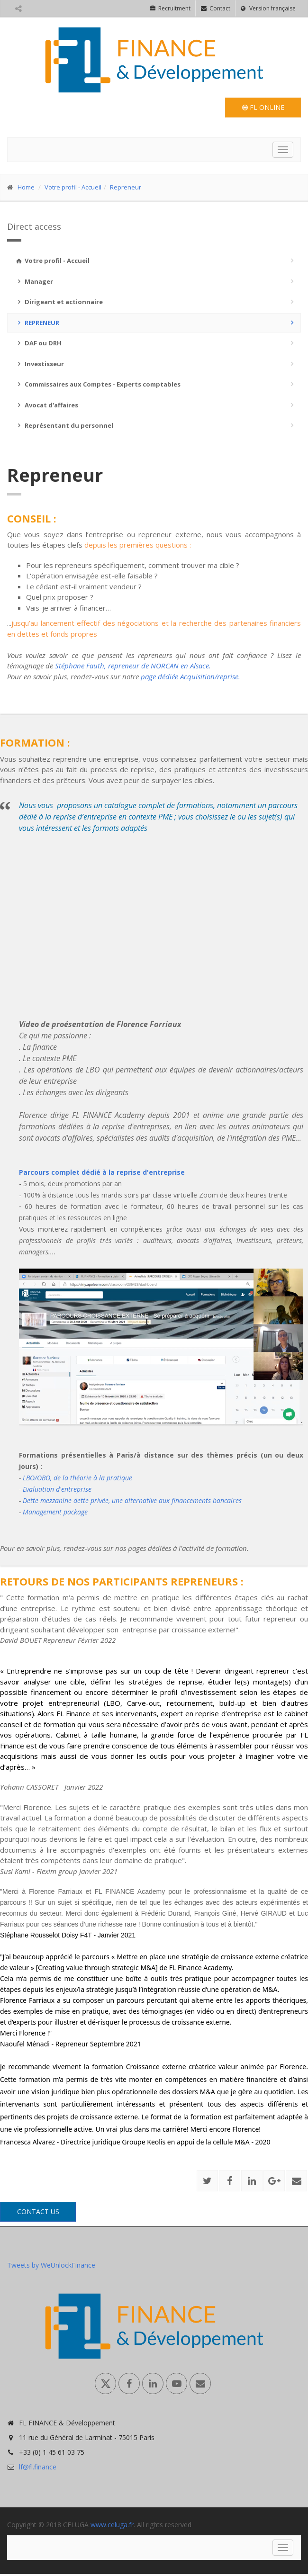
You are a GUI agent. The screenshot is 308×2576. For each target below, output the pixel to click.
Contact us (38, 2211)
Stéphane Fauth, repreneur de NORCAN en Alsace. (133, 665)
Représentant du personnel (64, 425)
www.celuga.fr (112, 2524)
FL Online (263, 107)
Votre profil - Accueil (73, 187)
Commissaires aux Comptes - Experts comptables (98, 384)
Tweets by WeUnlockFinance (51, 2265)
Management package (55, 1511)
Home (26, 187)
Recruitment (170, 8)
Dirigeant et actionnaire (59, 301)
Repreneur (125, 187)
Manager (34, 281)
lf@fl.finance (37, 2466)
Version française (268, 8)
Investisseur (39, 364)
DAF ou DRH (38, 343)
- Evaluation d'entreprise (55, 1489)
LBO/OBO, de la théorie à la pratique (77, 1477)
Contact (215, 8)
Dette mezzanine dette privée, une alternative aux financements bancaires (131, 1500)
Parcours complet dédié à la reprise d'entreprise (102, 1172)
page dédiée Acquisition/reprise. (190, 676)
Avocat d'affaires (46, 405)
